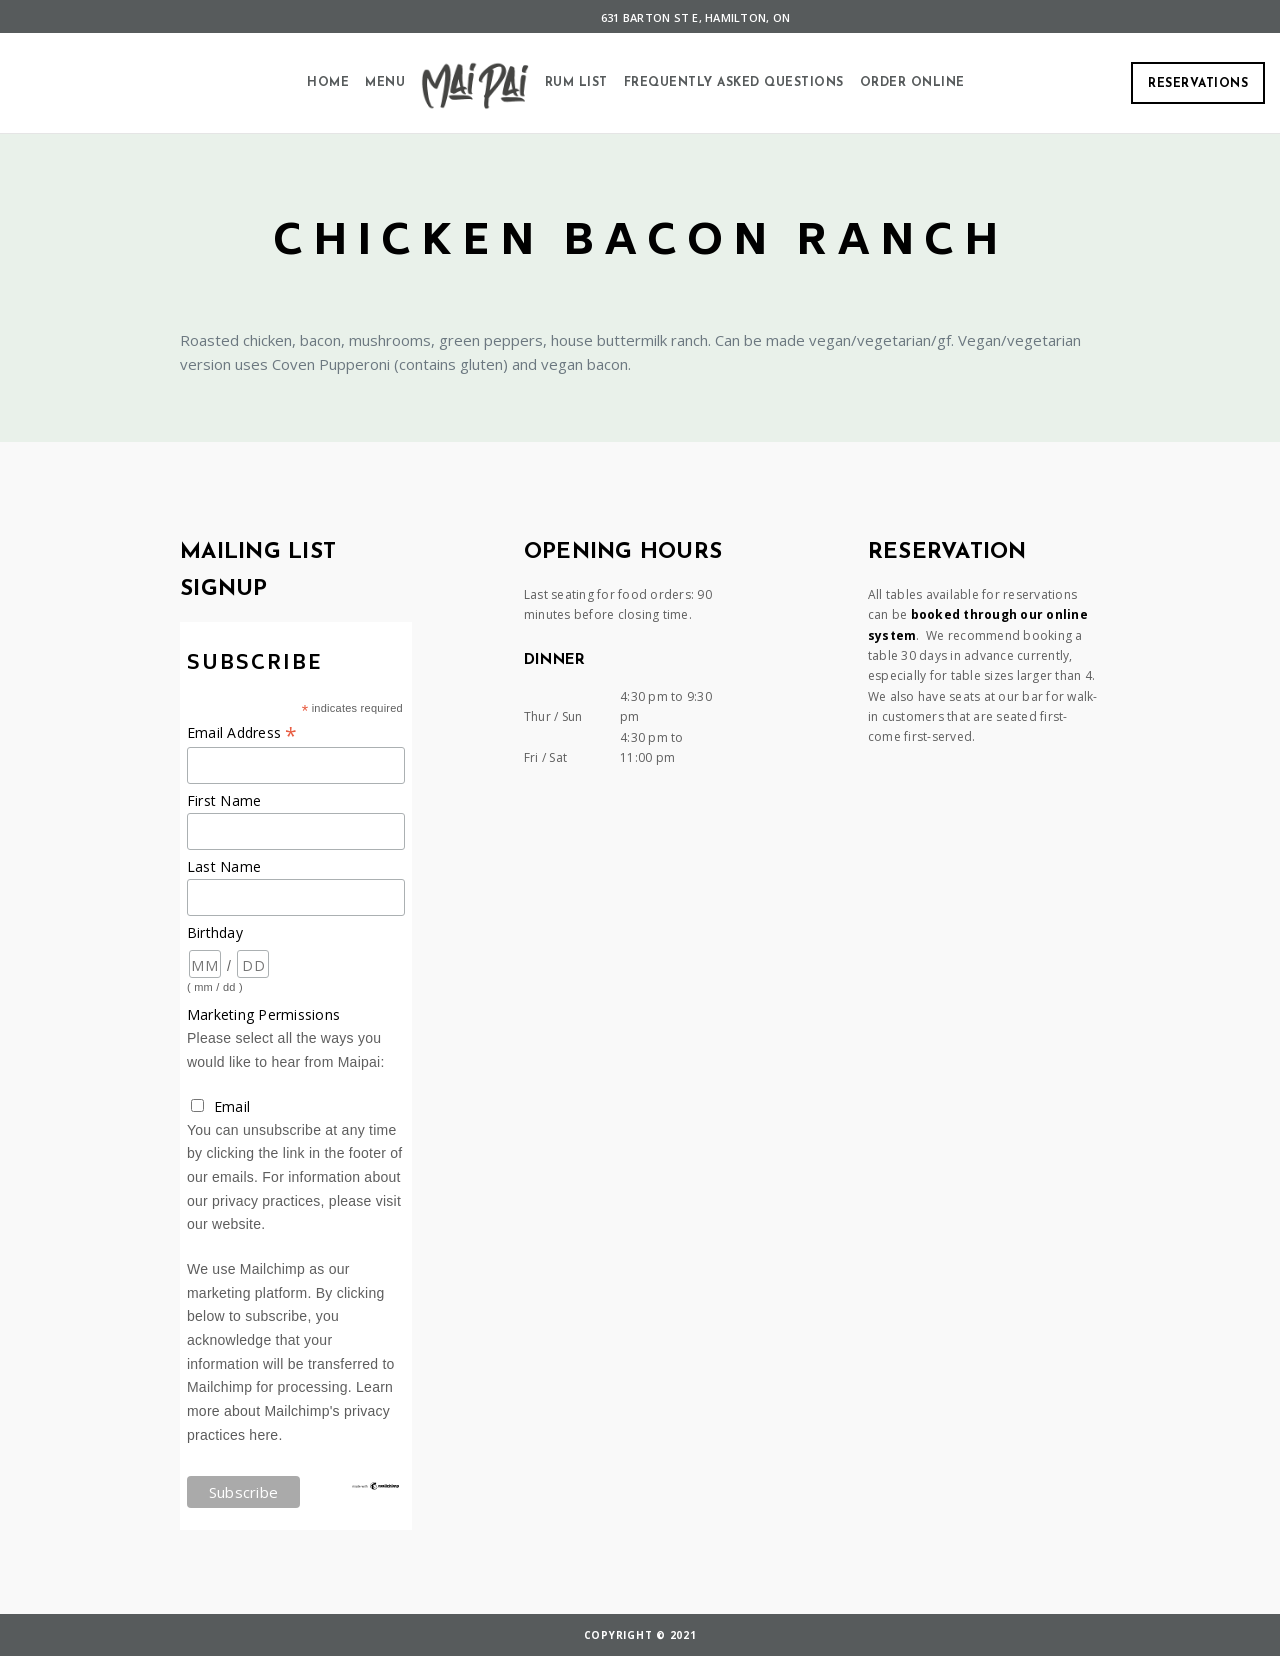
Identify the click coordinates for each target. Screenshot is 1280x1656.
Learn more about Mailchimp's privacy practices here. (290, 1410)
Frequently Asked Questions (734, 83)
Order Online (912, 83)
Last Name (224, 866)
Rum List (576, 83)
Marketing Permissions (263, 1014)
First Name (224, 800)
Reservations (1198, 84)
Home (328, 83)
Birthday (215, 932)
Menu (385, 83)
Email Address (242, 732)
